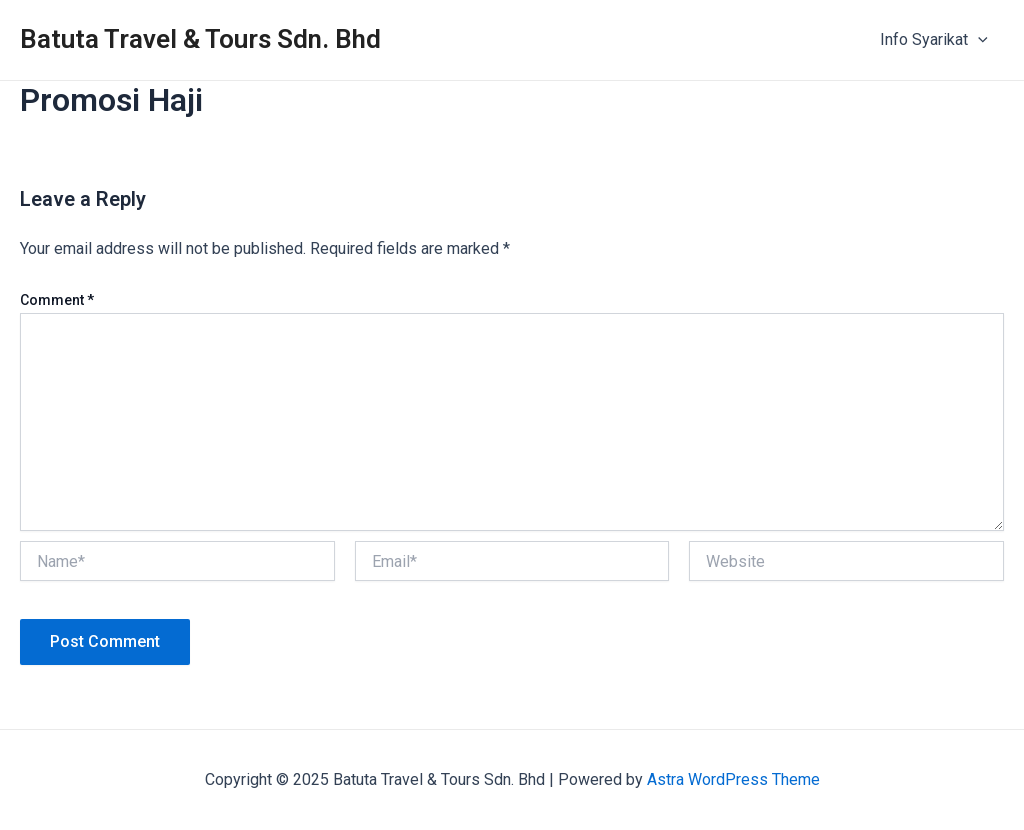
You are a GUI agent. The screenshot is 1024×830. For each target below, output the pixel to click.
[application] (978, 40)
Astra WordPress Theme (733, 779)
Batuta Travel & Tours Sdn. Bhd (200, 39)
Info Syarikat (934, 40)
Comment (57, 300)
